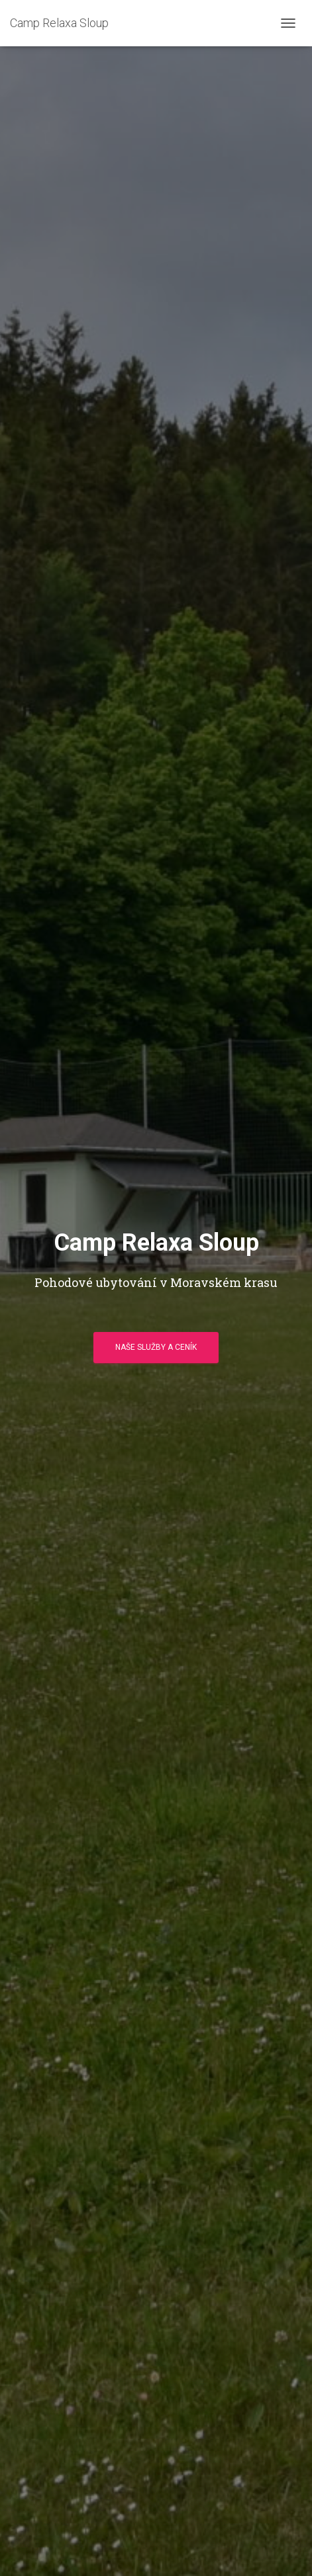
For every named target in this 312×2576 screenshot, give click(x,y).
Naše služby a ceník (156, 1347)
